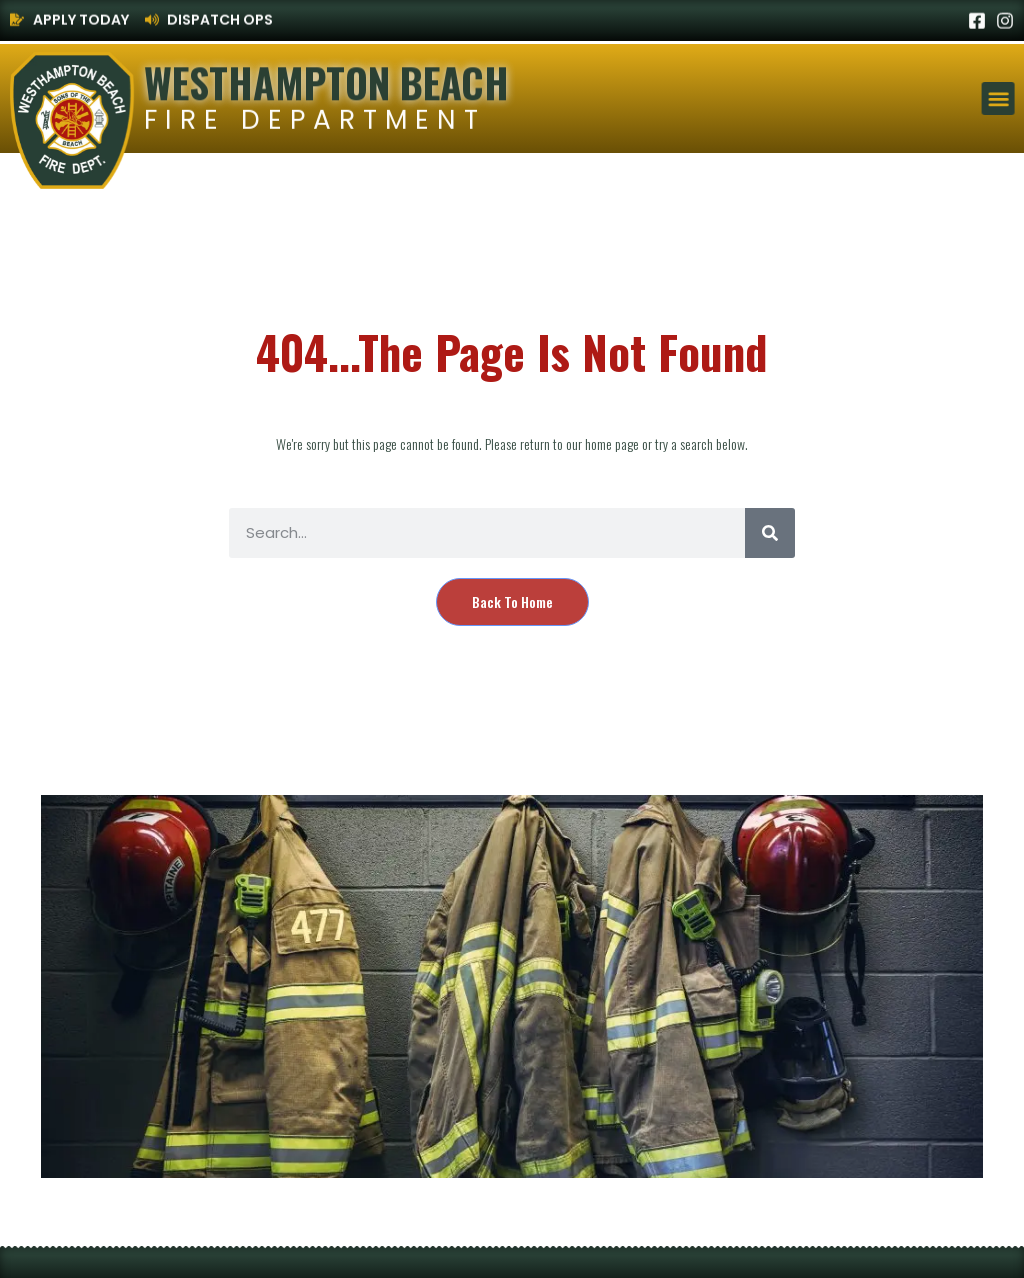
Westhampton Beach (326, 81)
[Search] (770, 533)
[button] (999, 98)
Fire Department (315, 120)
